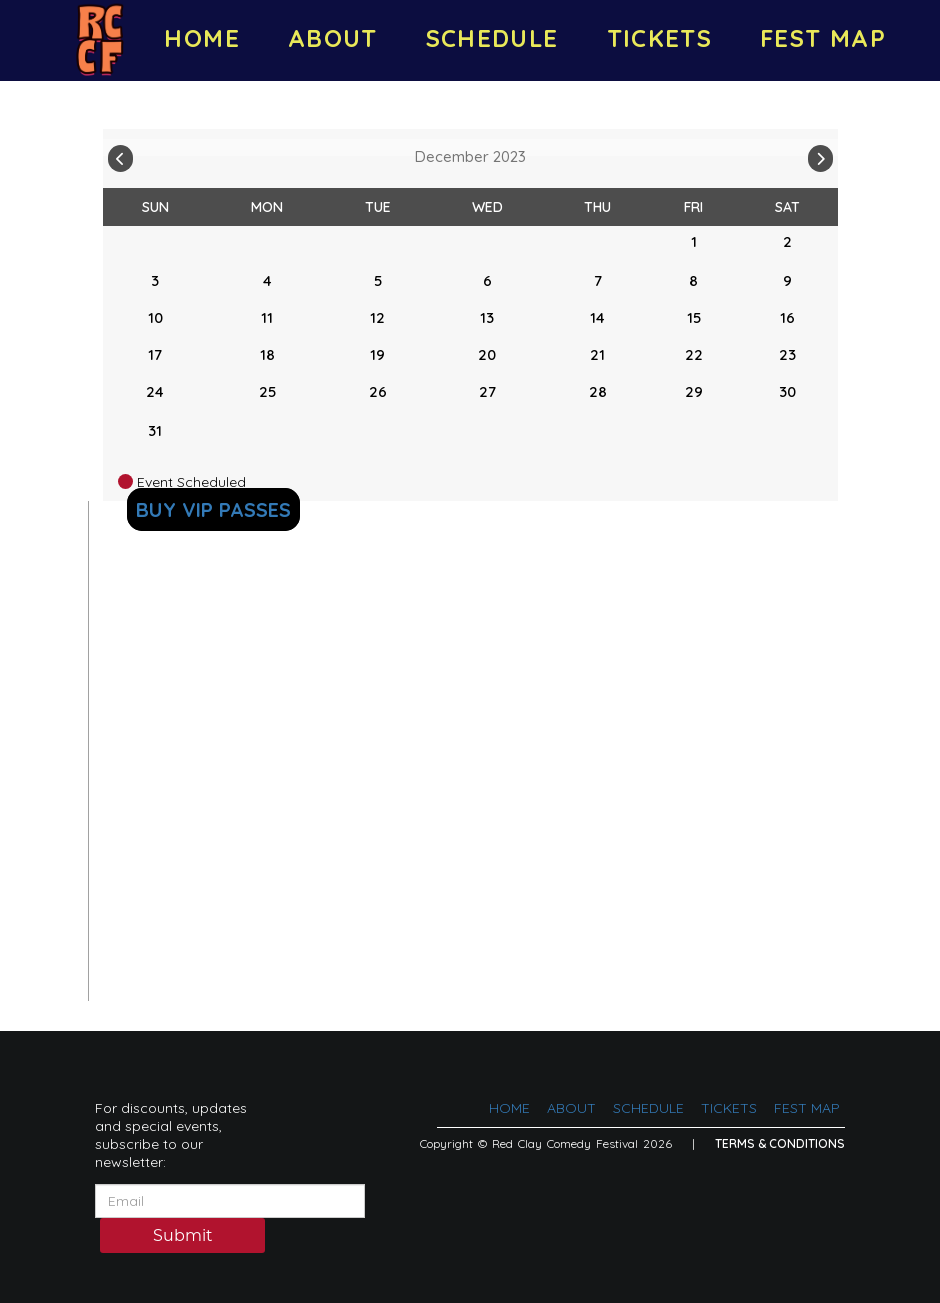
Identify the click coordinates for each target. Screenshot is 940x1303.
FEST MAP (823, 38)
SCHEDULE (492, 38)
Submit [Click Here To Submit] (183, 1237)
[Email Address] (230, 1201)
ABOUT (333, 38)
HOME (201, 38)
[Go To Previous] (120, 154)
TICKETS (660, 38)
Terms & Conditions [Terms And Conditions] (780, 1143)
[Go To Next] (820, 154)
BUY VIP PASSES (213, 509)
